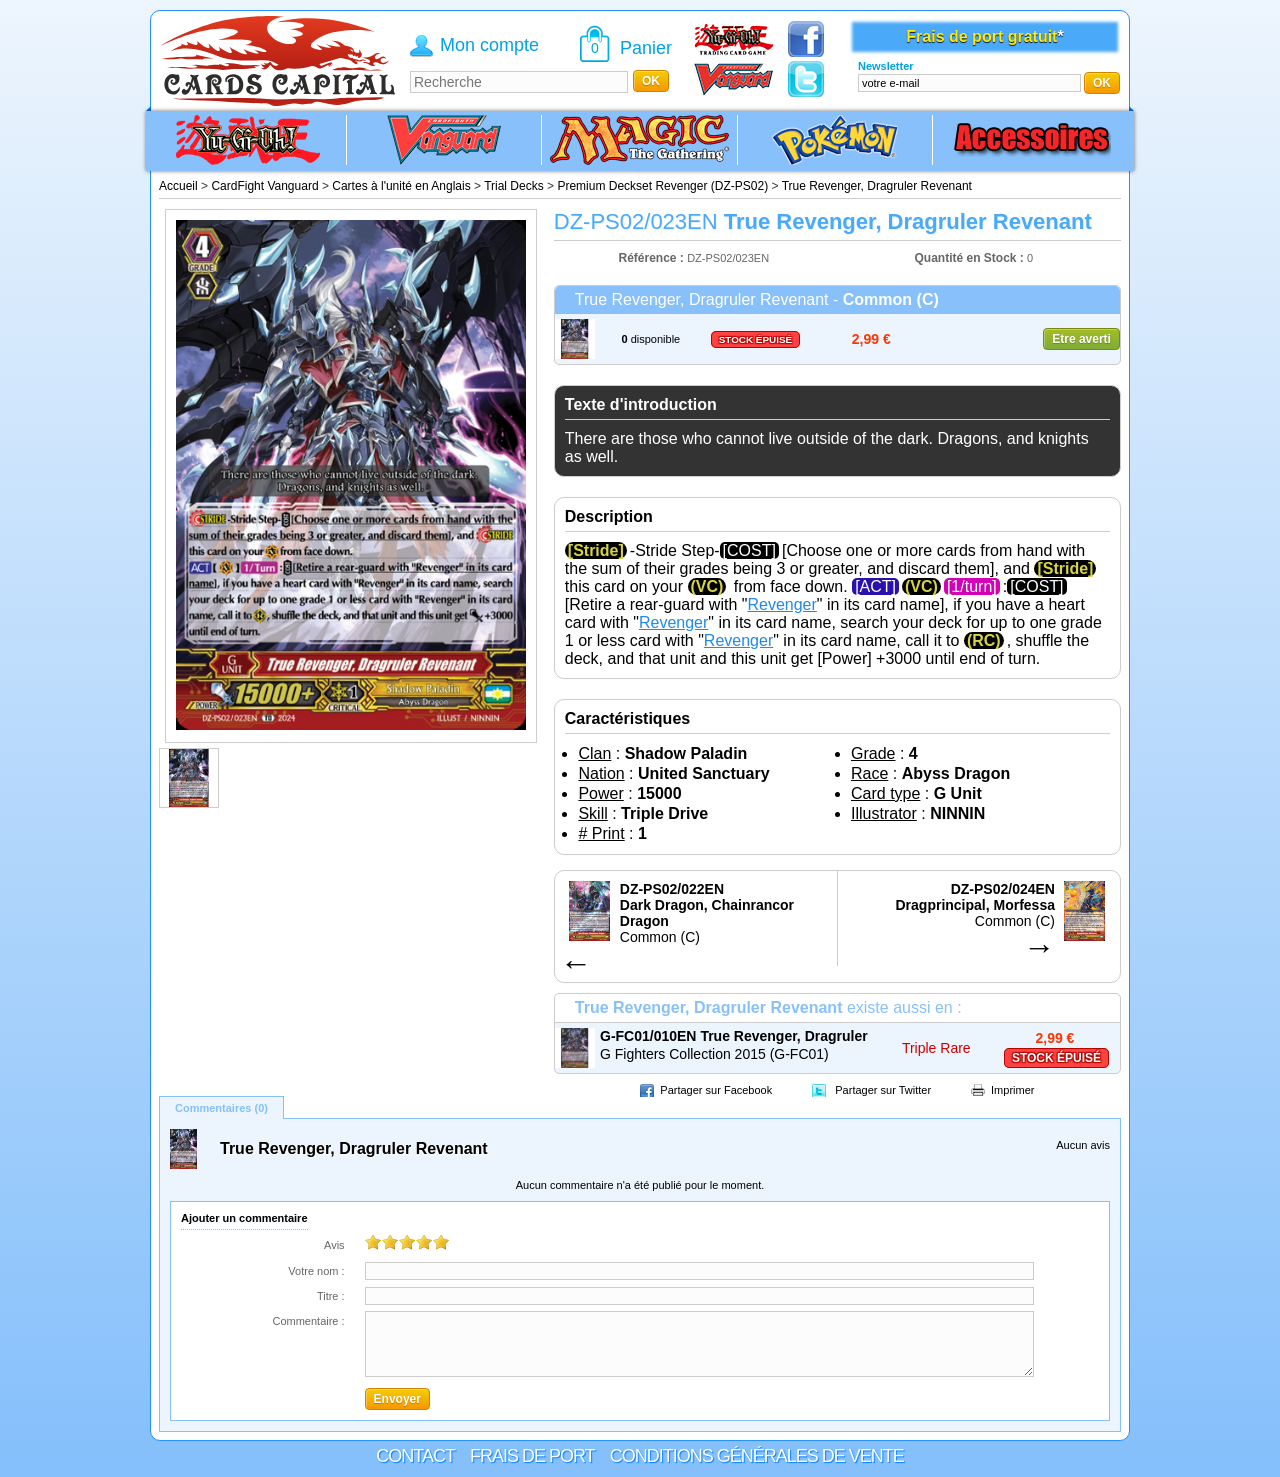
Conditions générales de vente (757, 1456)
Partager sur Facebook (716, 1090)
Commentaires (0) (221, 1108)
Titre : (331, 1296)
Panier (646, 48)
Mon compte (489, 45)
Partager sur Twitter (883, 1090)
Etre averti (1081, 339)
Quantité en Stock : (969, 258)
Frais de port (532, 1456)
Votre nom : (316, 1271)
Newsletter (886, 66)
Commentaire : (308, 1321)
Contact (415, 1456)
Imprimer (1012, 1090)
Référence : (652, 258)
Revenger (781, 604)
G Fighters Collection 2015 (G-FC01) (714, 1054)
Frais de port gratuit (981, 36)
